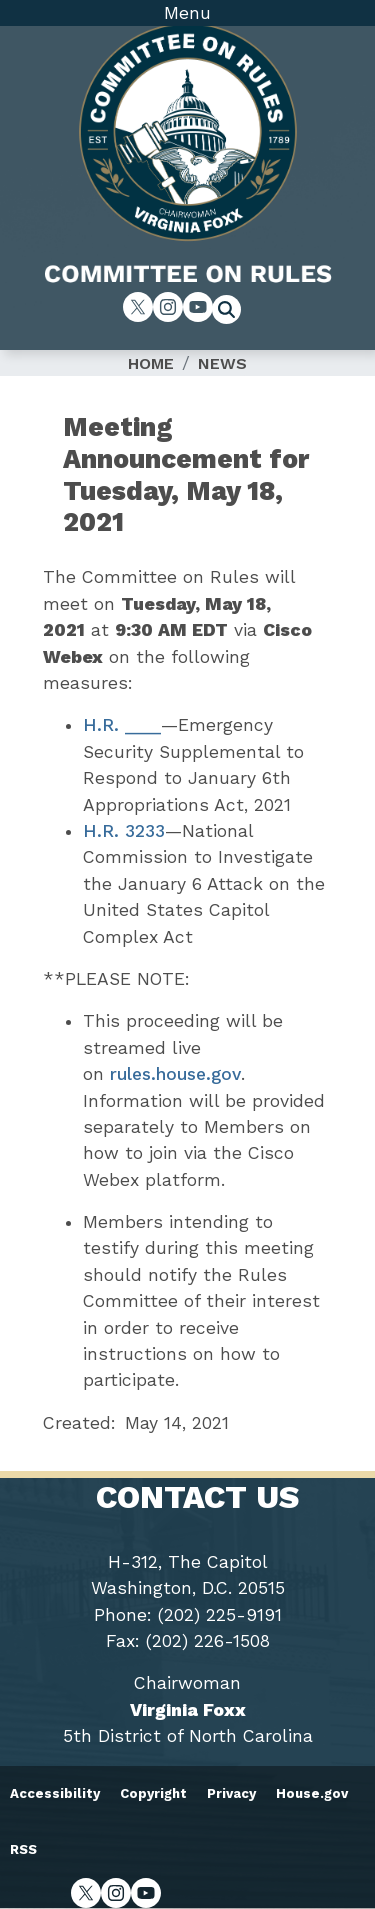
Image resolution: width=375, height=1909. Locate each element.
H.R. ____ (122, 725)
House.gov (312, 1793)
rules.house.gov (175, 1074)
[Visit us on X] (138, 307)
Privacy (231, 1793)
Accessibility (55, 1793)
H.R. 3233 (124, 831)
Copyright (153, 1793)
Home (151, 363)
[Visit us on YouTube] (198, 307)
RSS (23, 1849)
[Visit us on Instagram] (168, 307)
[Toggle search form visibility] (233, 312)
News (222, 363)
